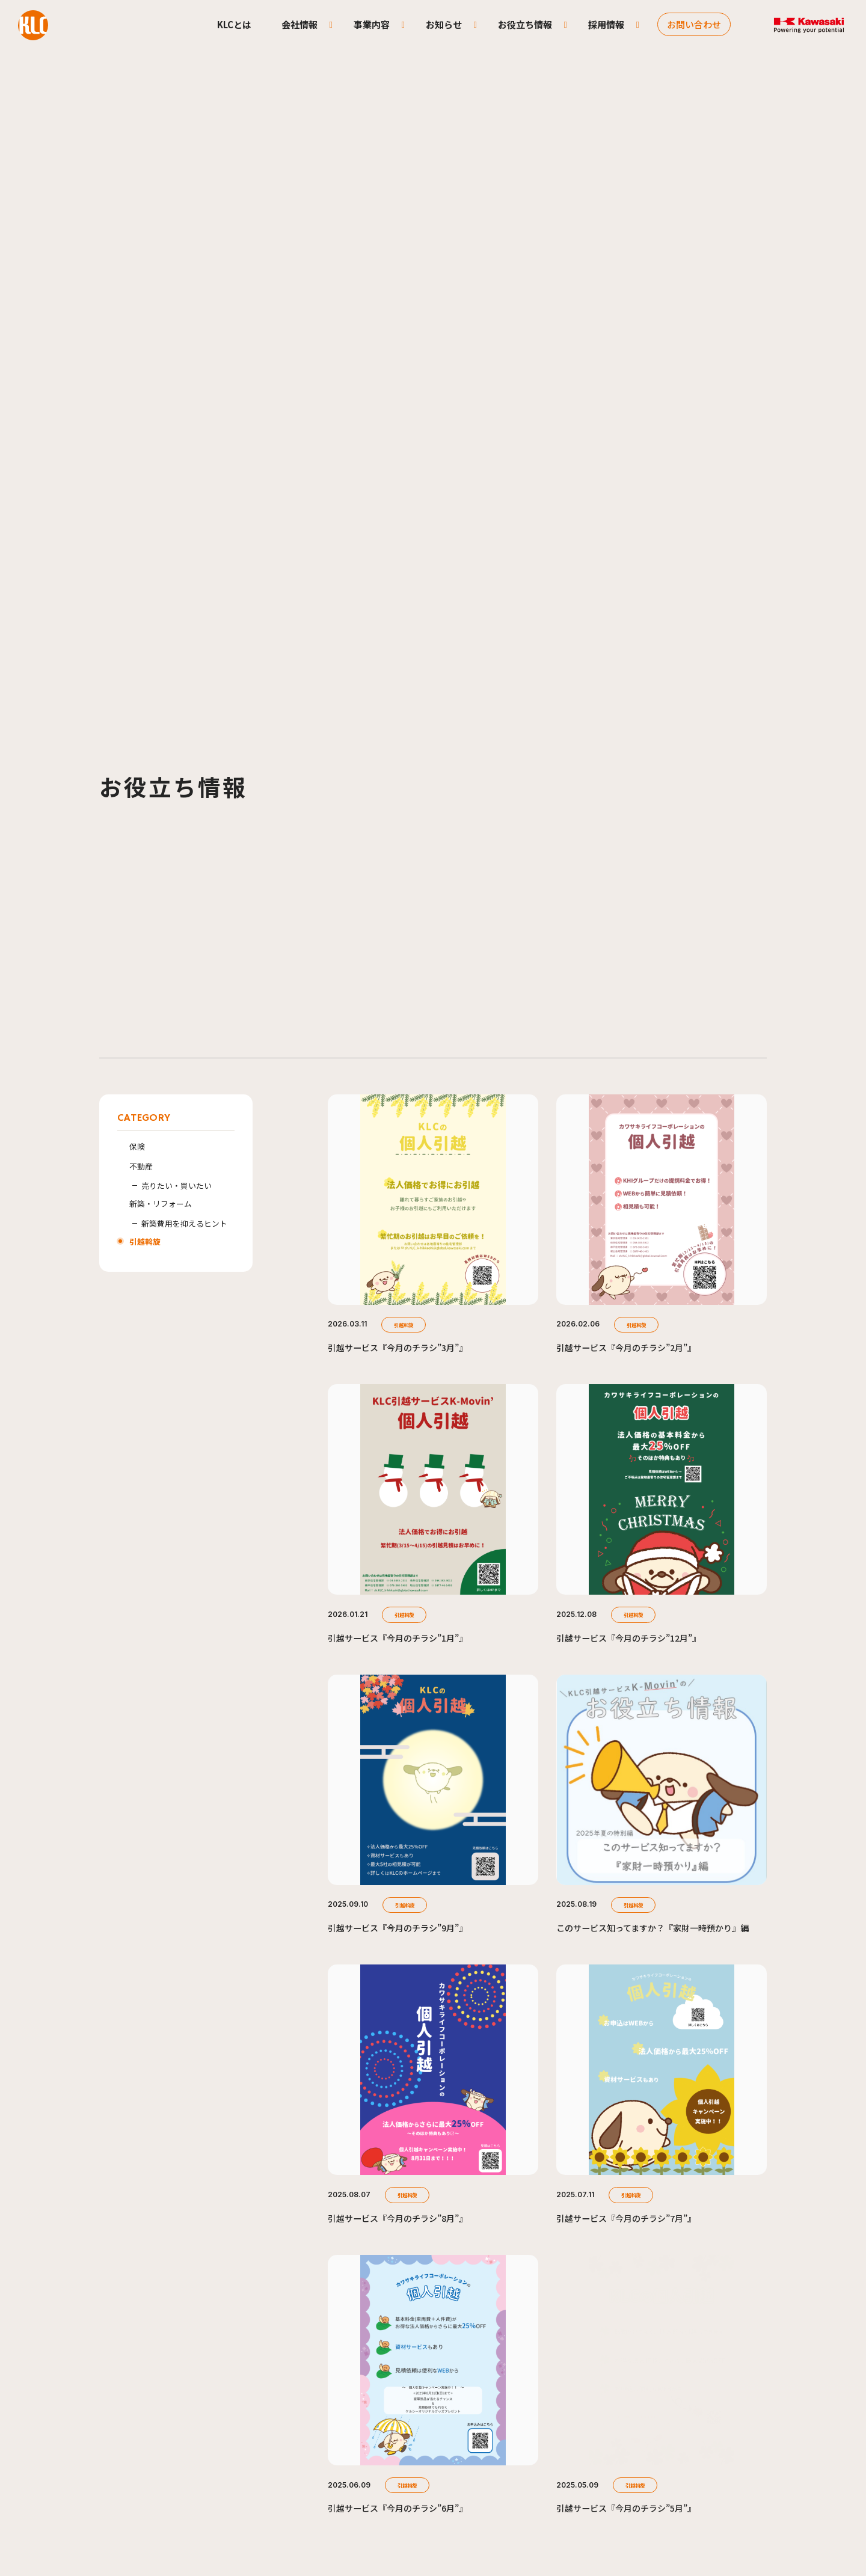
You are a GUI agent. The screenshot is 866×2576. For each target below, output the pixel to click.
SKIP (433, 2528)
